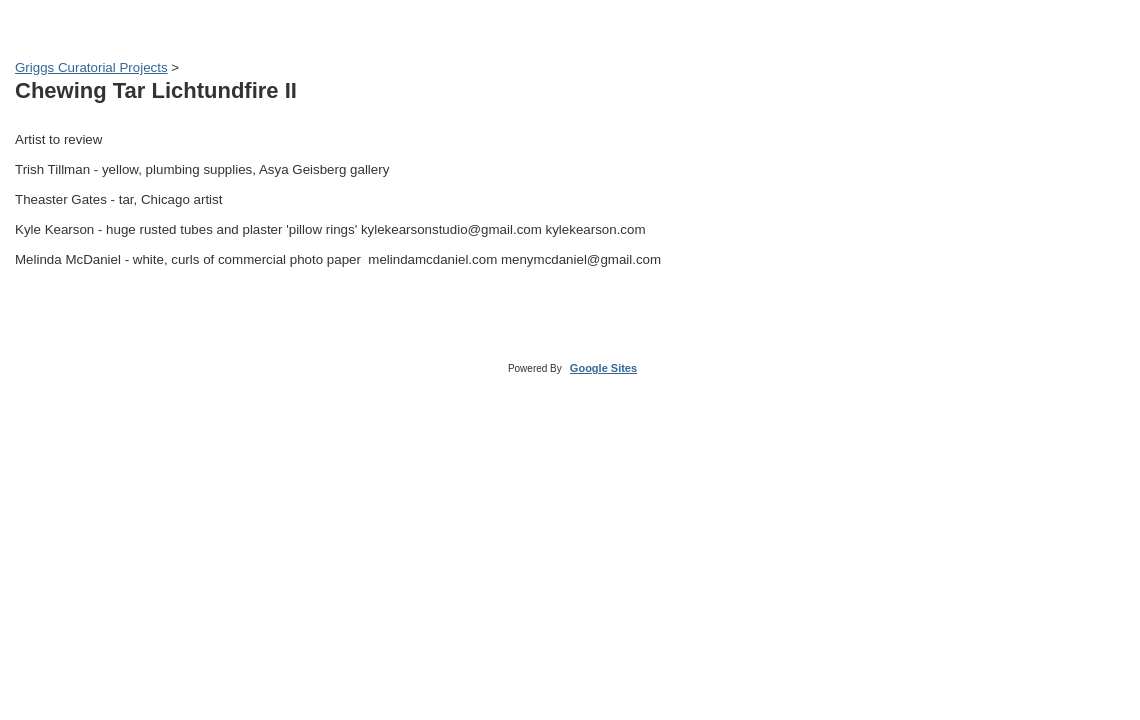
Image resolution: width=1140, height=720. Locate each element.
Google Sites (603, 368)
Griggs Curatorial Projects (91, 67)
